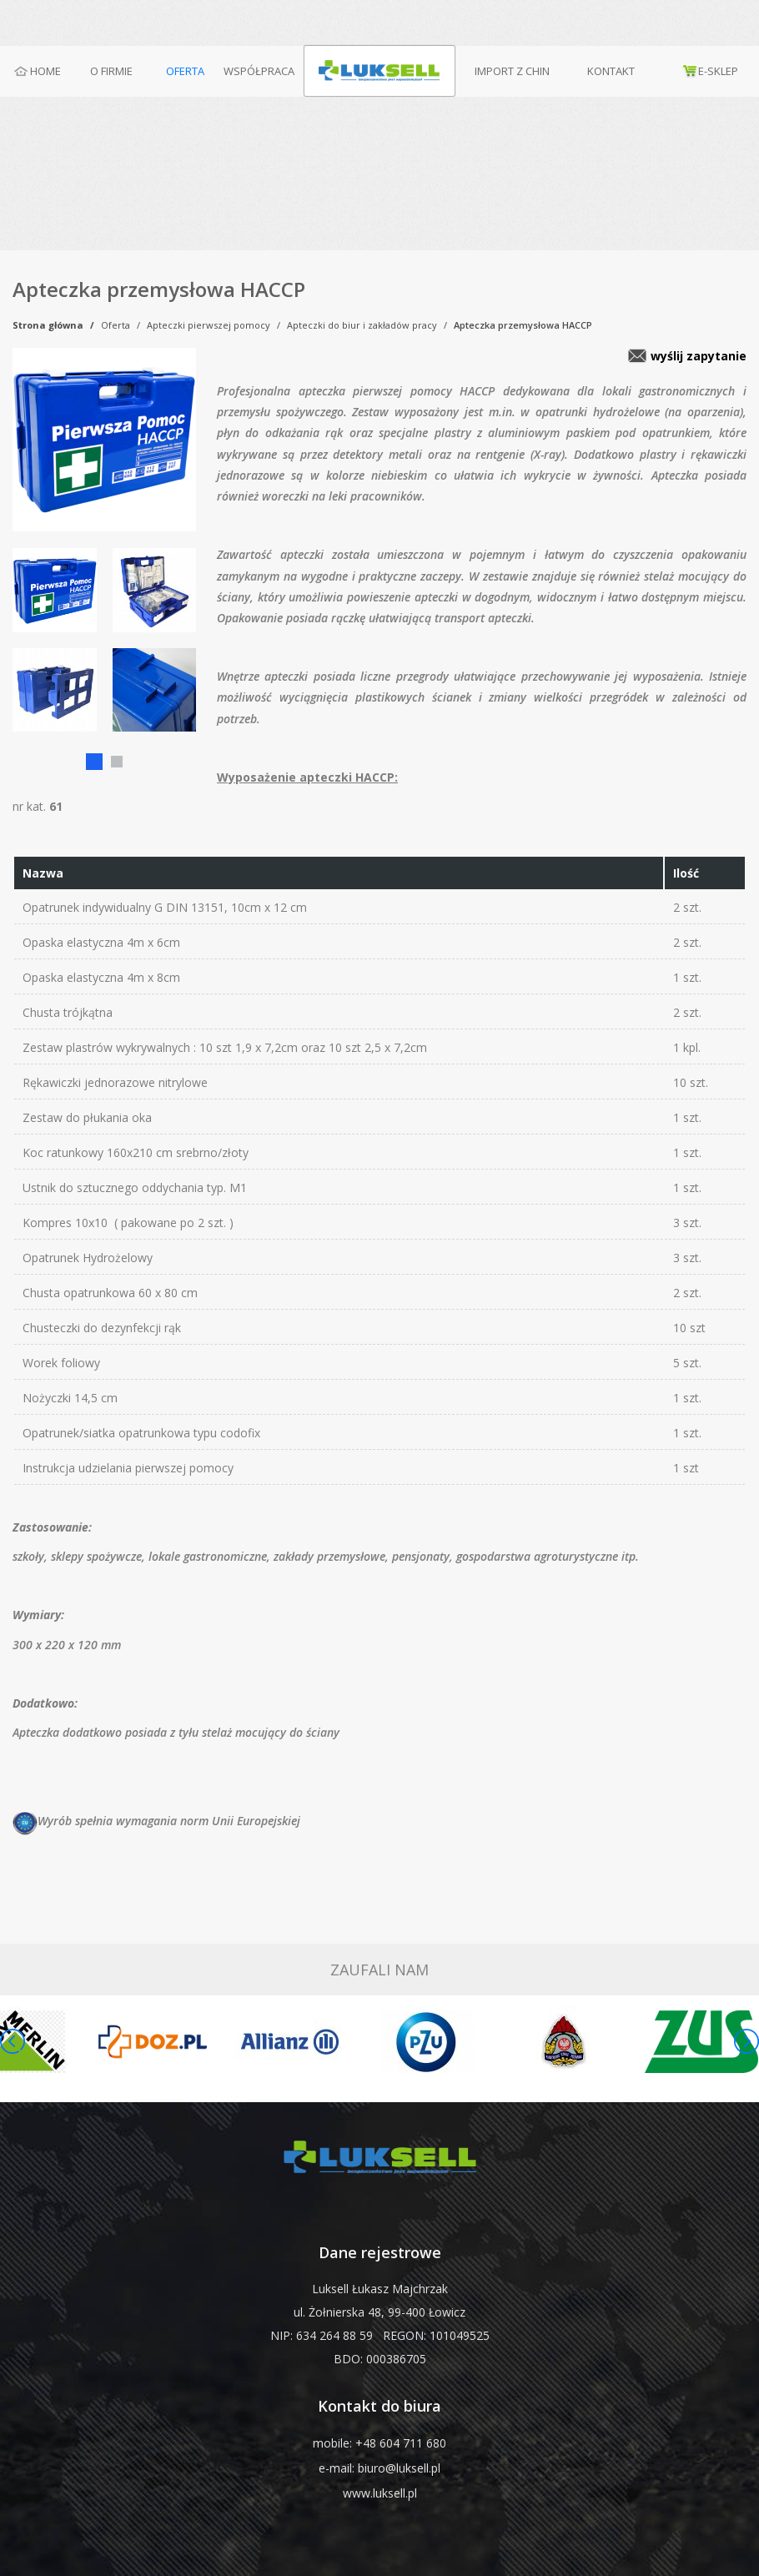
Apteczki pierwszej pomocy (208, 325)
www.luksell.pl (380, 2493)
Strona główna (48, 325)
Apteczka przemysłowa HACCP (523, 325)
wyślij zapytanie (698, 356)
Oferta (115, 325)
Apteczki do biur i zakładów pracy (362, 325)
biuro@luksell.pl (399, 2468)
